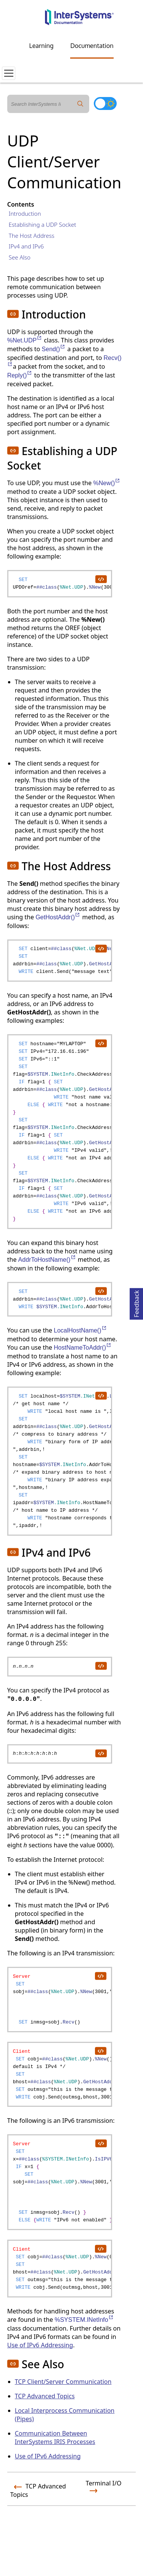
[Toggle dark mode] (105, 103)
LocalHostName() (80, 1330)
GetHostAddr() (57, 917)
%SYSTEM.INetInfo (84, 2319)
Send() (54, 349)
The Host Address (32, 235)
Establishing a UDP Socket (42, 224)
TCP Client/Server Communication (63, 2381)
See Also (20, 257)
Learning (41, 45)
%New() (107, 483)
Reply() (20, 375)
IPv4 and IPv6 (26, 246)
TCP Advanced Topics (45, 2396)
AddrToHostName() (47, 1259)
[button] (13, 314)
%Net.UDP (24, 340)
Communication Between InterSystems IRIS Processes (55, 2437)
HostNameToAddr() (83, 1347)
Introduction (25, 213)
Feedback (136, 1302)
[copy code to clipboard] (100, 578)
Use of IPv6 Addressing (40, 2345)
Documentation (91, 45)
